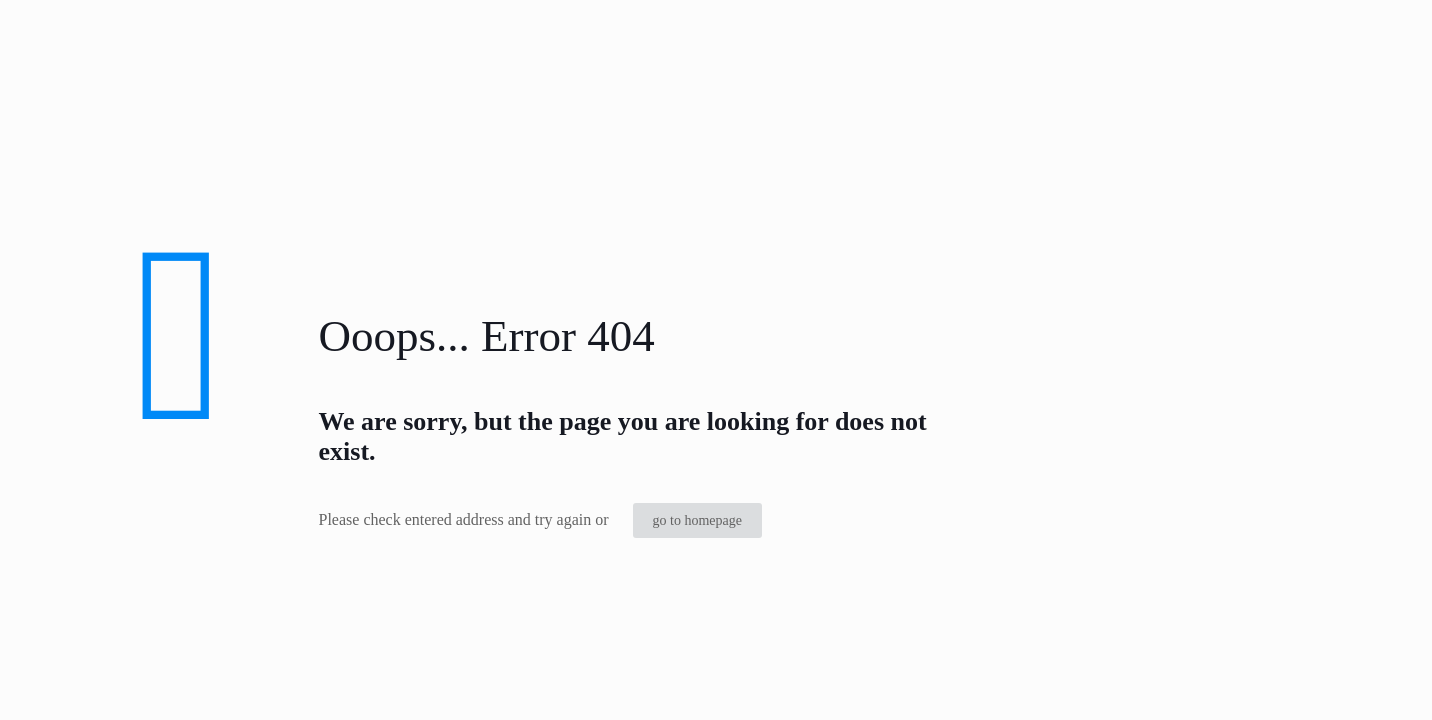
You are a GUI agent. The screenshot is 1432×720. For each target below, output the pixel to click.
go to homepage (697, 520)
